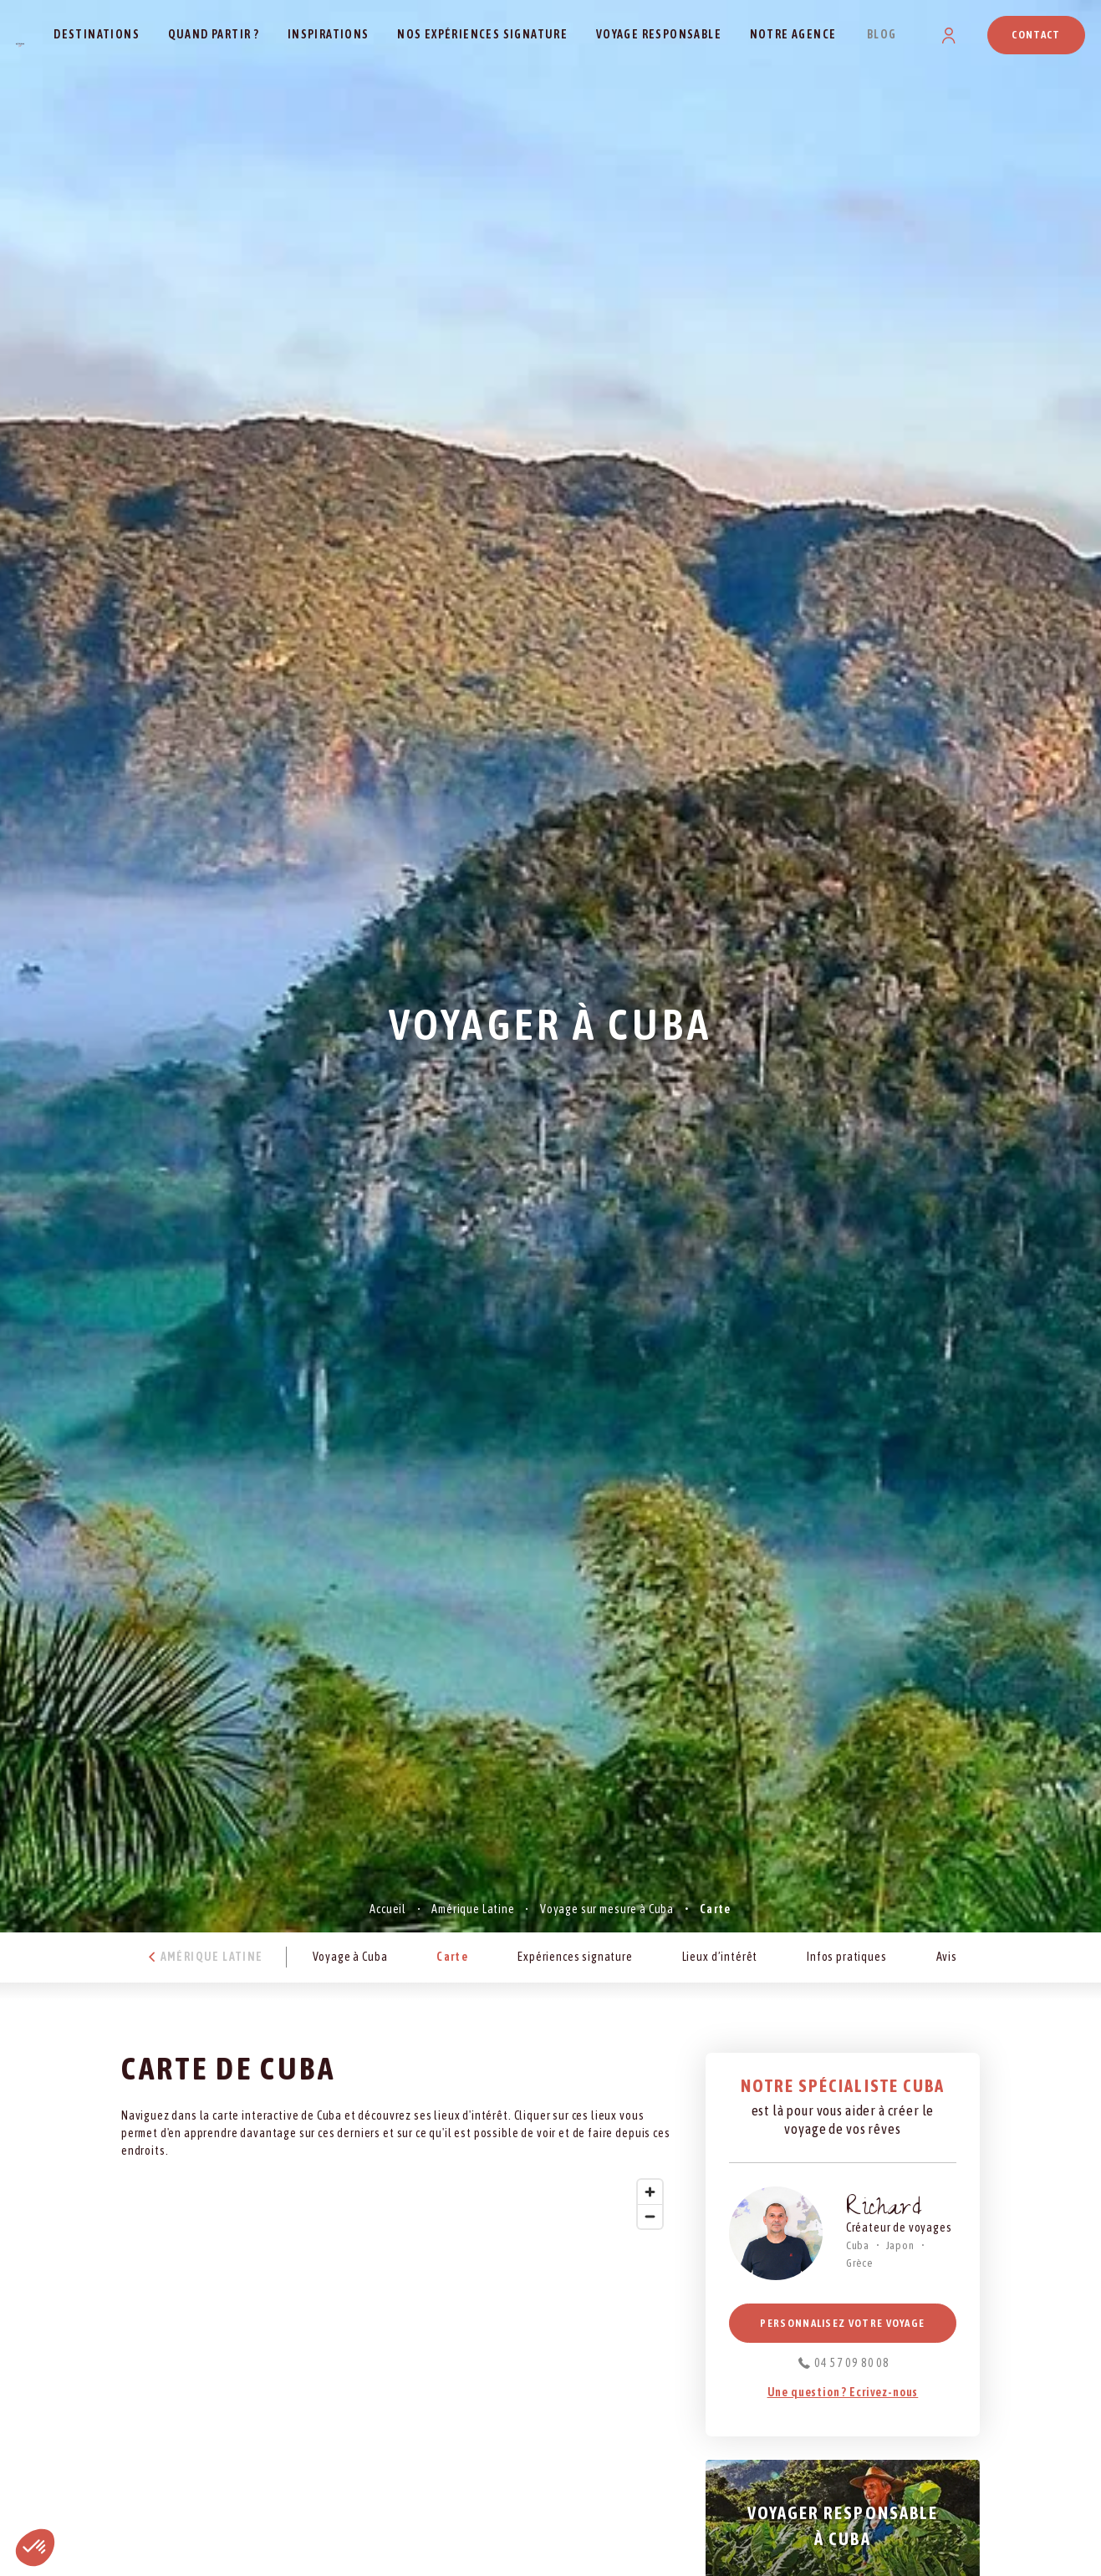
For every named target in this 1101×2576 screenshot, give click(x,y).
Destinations (97, 34)
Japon (900, 2245)
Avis (946, 1956)
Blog (882, 34)
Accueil (388, 1909)
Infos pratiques (847, 1956)
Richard (884, 2210)
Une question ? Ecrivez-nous (843, 2392)
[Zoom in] (650, 2192)
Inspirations (329, 34)
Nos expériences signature (482, 34)
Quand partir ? (214, 34)
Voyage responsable (658, 34)
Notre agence (793, 34)
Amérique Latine (473, 1909)
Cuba (857, 2245)
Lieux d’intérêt (720, 1956)
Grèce (859, 2263)
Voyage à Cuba (350, 1956)
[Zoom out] (650, 2216)
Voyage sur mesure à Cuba (607, 1909)
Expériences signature (575, 1956)
